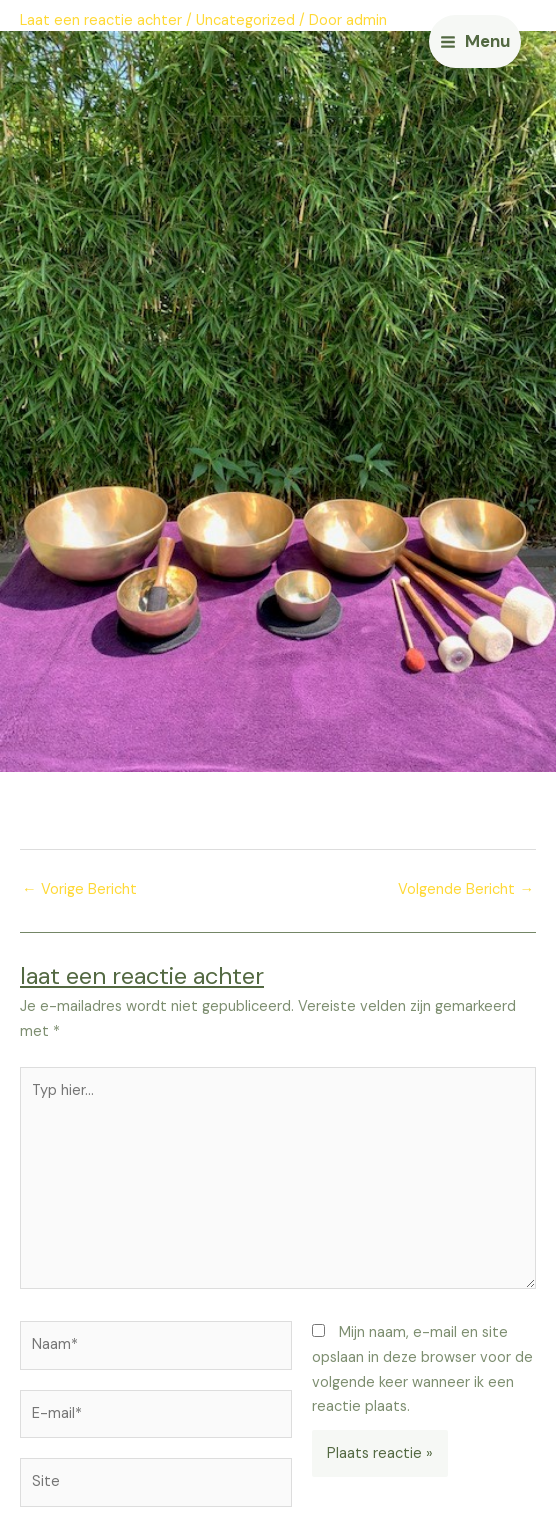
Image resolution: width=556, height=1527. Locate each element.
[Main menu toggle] (475, 41)
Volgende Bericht (466, 889)
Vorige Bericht (79, 889)
